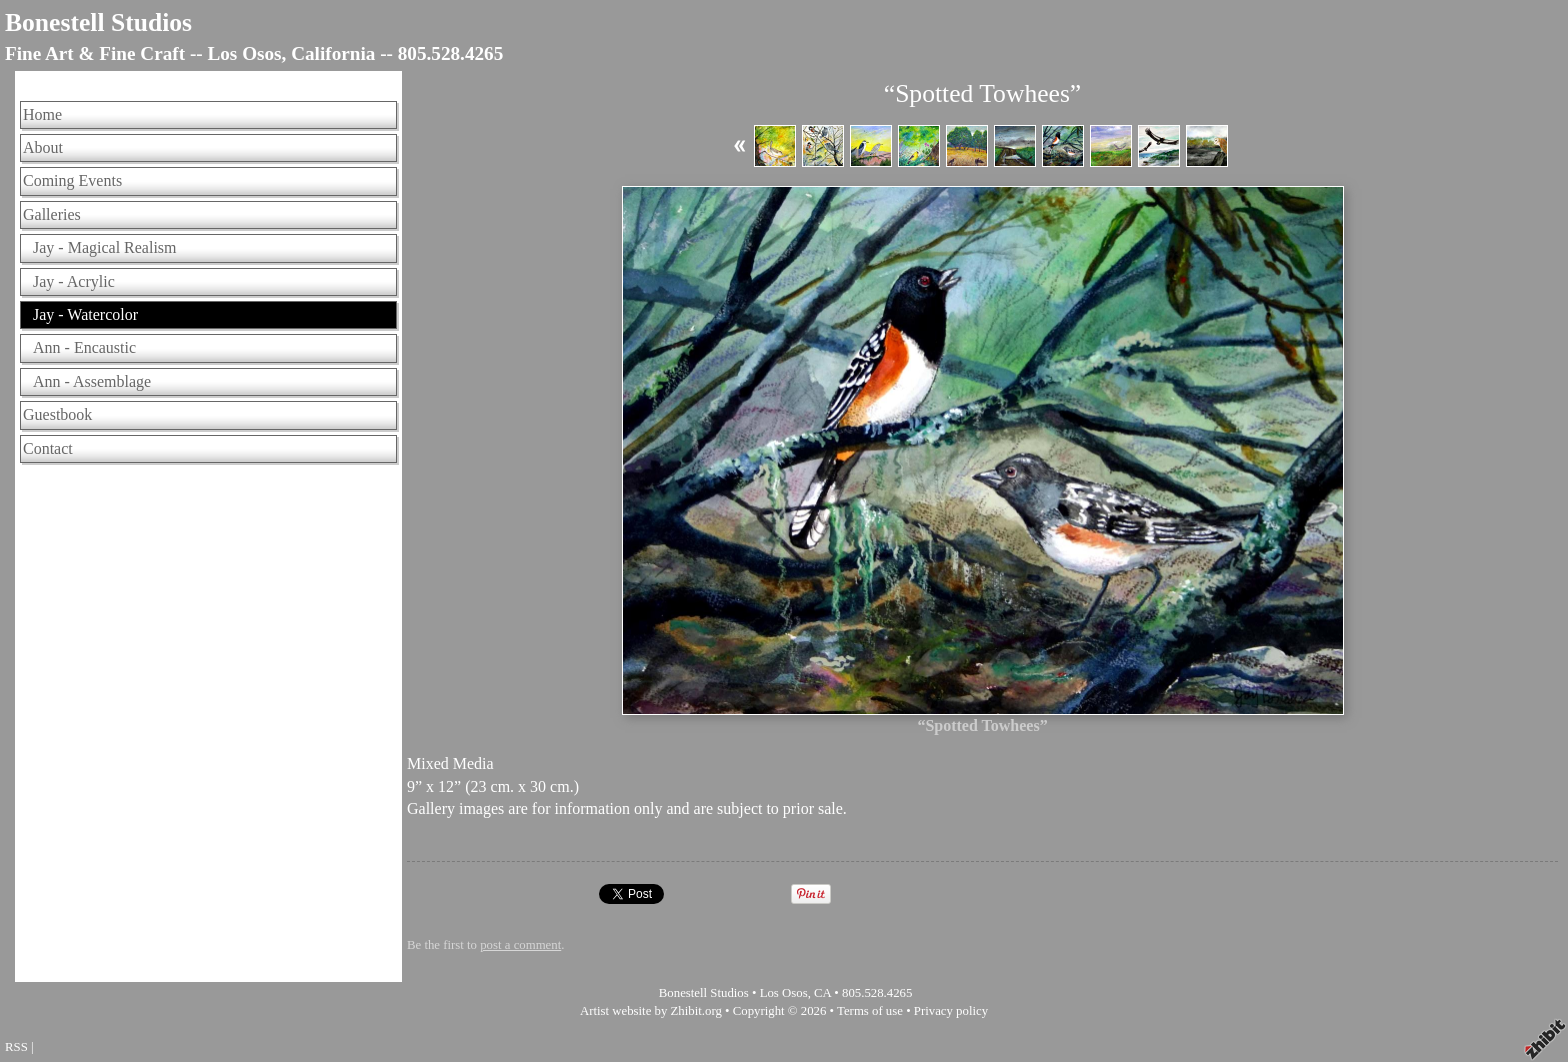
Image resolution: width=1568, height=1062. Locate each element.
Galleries (52, 214)
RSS (16, 1047)
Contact (48, 448)
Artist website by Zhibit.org (651, 1011)
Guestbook (57, 414)
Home (42, 114)
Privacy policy (951, 1011)
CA (822, 993)
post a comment (520, 945)
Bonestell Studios (98, 22)
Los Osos (784, 993)
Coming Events (72, 180)
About (43, 147)
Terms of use (870, 1011)
